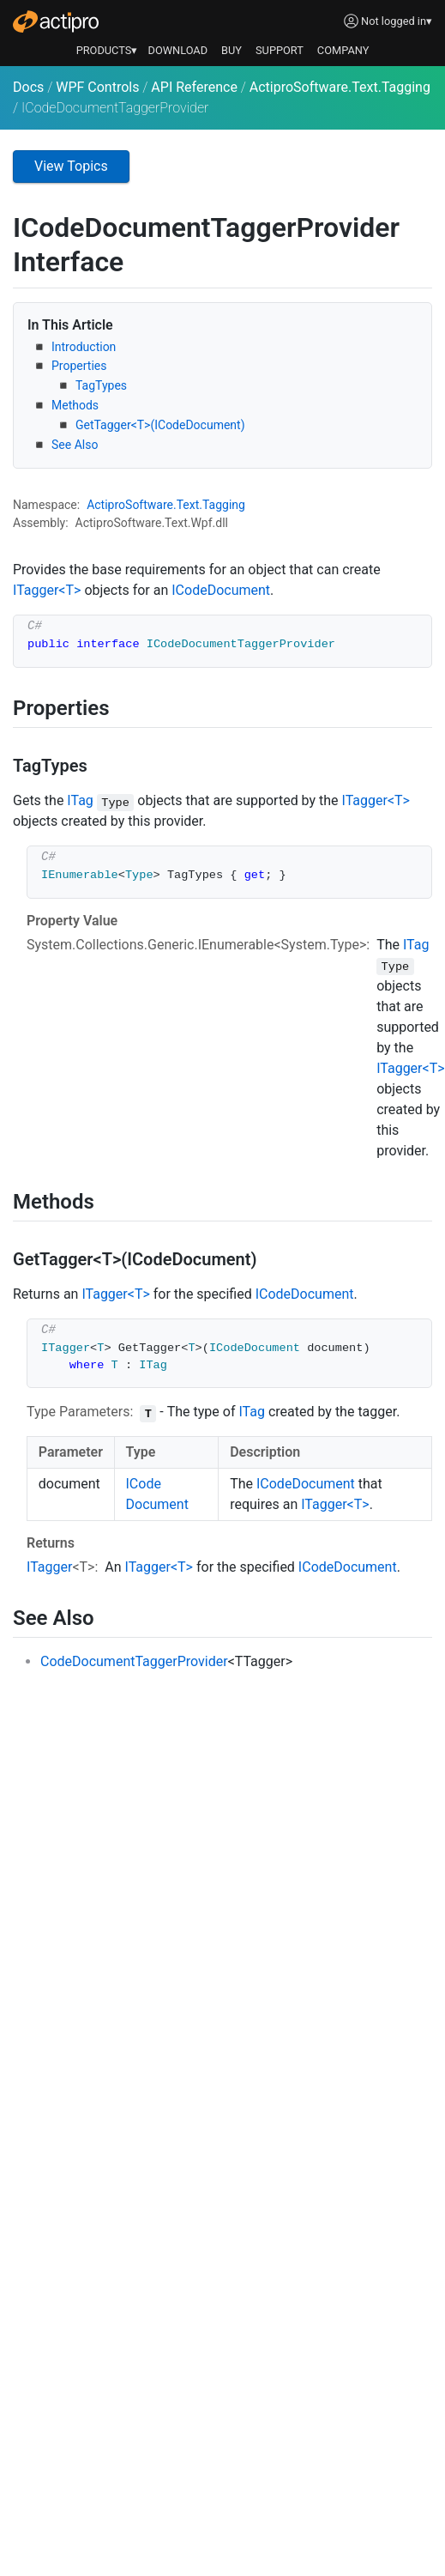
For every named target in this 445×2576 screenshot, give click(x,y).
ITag (80, 800)
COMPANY (343, 50)
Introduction (83, 347)
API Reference (194, 87)
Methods (75, 405)
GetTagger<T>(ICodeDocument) (160, 425)
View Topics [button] (71, 166)
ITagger (49, 1567)
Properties (78, 366)
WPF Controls (97, 87)
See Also (74, 445)
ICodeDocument (220, 590)
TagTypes (101, 385)
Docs (28, 87)
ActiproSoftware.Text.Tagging (340, 87)
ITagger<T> (47, 590)
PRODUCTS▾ (107, 50)
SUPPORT (280, 50)
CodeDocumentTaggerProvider (134, 1661)
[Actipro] (56, 21)
